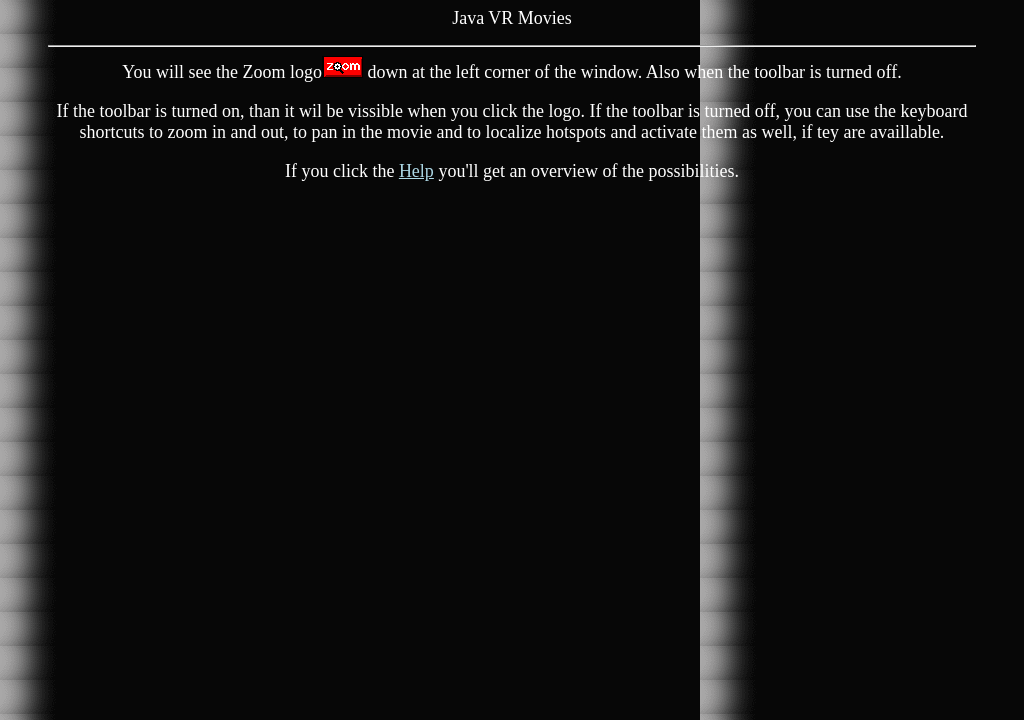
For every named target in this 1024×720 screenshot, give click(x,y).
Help (416, 171)
